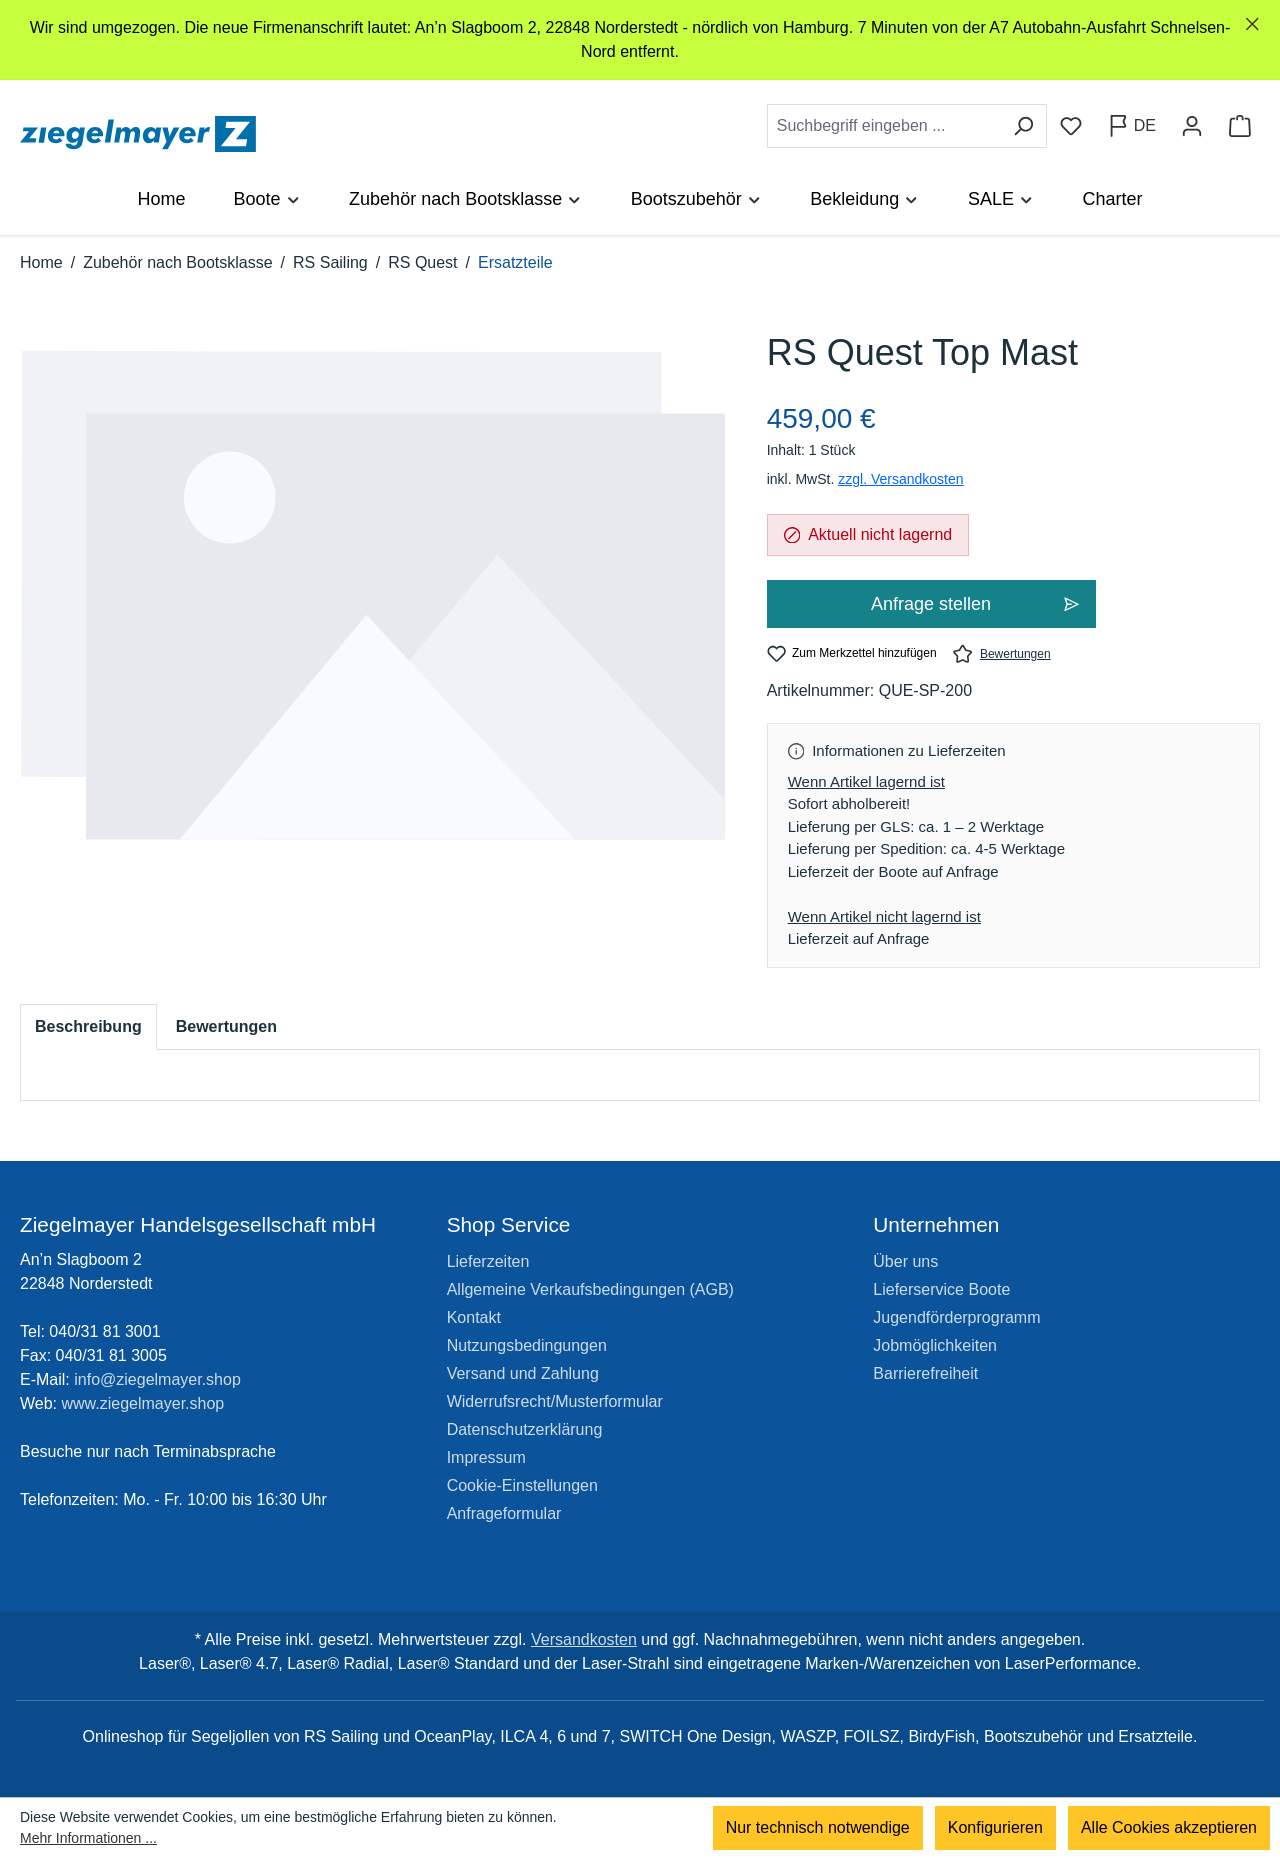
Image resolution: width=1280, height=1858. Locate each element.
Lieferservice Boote (941, 1289)
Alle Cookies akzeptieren (1169, 1827)
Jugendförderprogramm (956, 1317)
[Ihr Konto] (1192, 126)
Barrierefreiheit (925, 1373)
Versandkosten (584, 1639)
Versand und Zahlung (523, 1373)
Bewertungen (1002, 653)
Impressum (486, 1457)
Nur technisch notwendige (818, 1827)
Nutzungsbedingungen (527, 1345)
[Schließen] (1252, 24)
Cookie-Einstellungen (522, 1485)
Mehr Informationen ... (88, 1838)
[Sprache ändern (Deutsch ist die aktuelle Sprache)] (1131, 126)
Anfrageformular (504, 1513)
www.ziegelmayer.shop (143, 1403)
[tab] (88, 1027)
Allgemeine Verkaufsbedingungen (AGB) (590, 1289)
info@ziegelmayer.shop (157, 1379)
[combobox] (884, 126)
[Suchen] (1023, 126)
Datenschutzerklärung (525, 1429)
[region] (640, 40)
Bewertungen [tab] (226, 1026)
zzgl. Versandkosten (900, 479)
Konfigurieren (995, 1827)
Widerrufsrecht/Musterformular (555, 1401)
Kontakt (474, 1317)
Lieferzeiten (488, 1261)
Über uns (905, 1261)
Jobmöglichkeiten (935, 1345)
